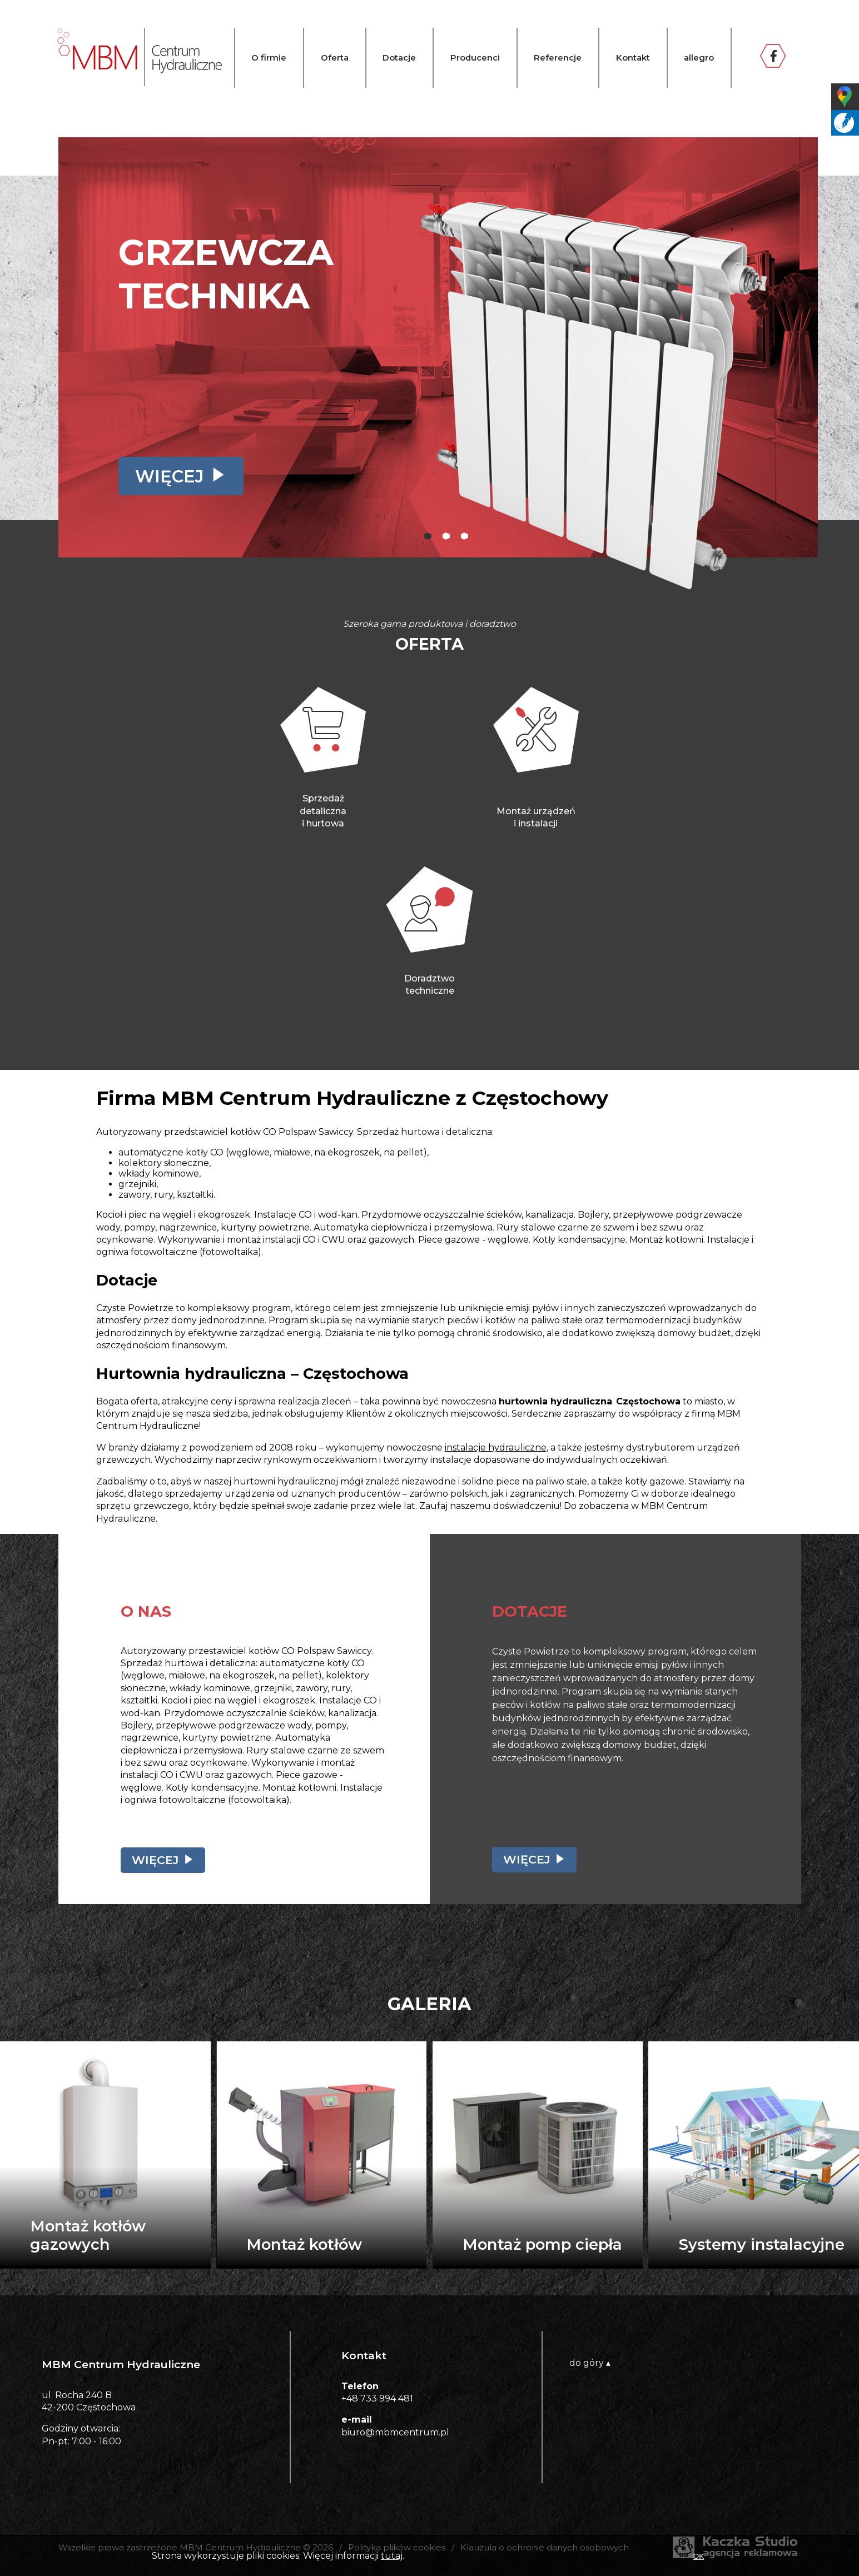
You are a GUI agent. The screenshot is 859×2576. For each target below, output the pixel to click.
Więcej (169, 476)
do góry (589, 2363)
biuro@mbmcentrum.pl (395, 2432)
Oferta (335, 58)
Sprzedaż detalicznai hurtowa (323, 811)
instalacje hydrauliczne (496, 1447)
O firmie (268, 58)
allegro (699, 58)
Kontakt (633, 58)
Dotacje (399, 58)
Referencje (558, 58)
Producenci (475, 58)
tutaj (392, 2555)
